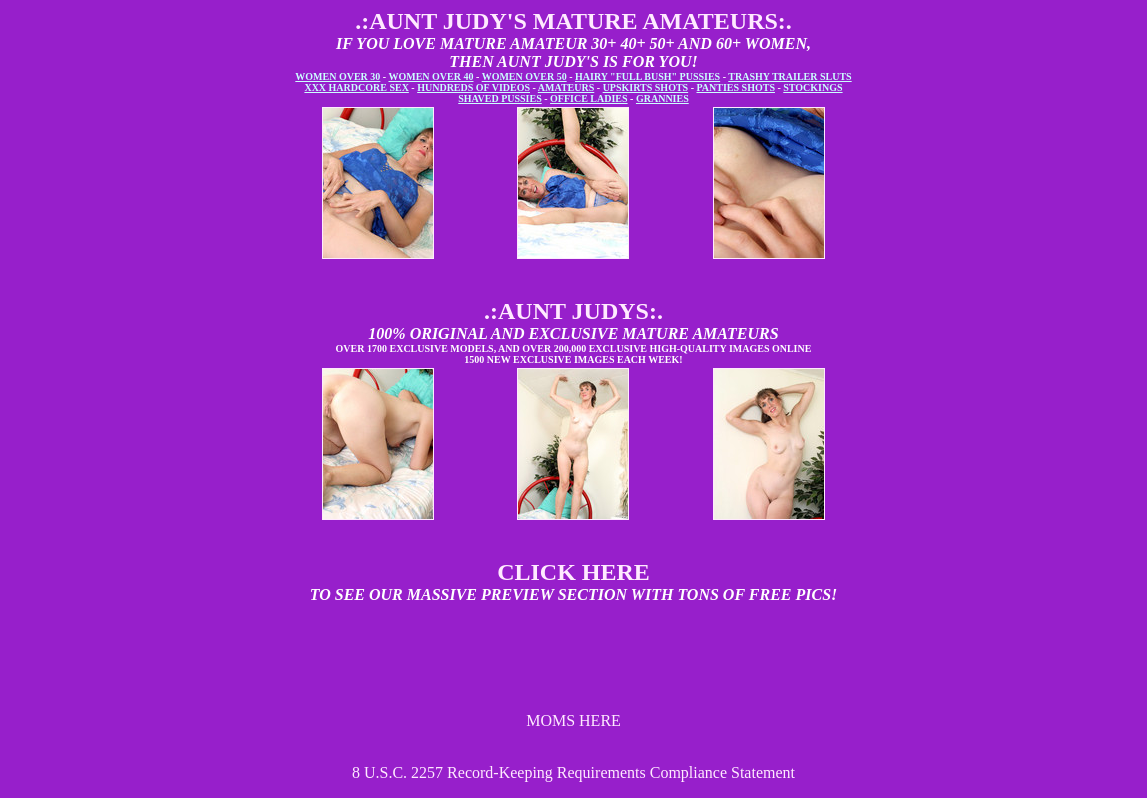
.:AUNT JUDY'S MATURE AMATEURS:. (573, 21)
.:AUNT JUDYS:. (573, 311)
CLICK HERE (573, 572)
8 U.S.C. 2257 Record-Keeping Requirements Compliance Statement (573, 772)
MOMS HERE (573, 720)
